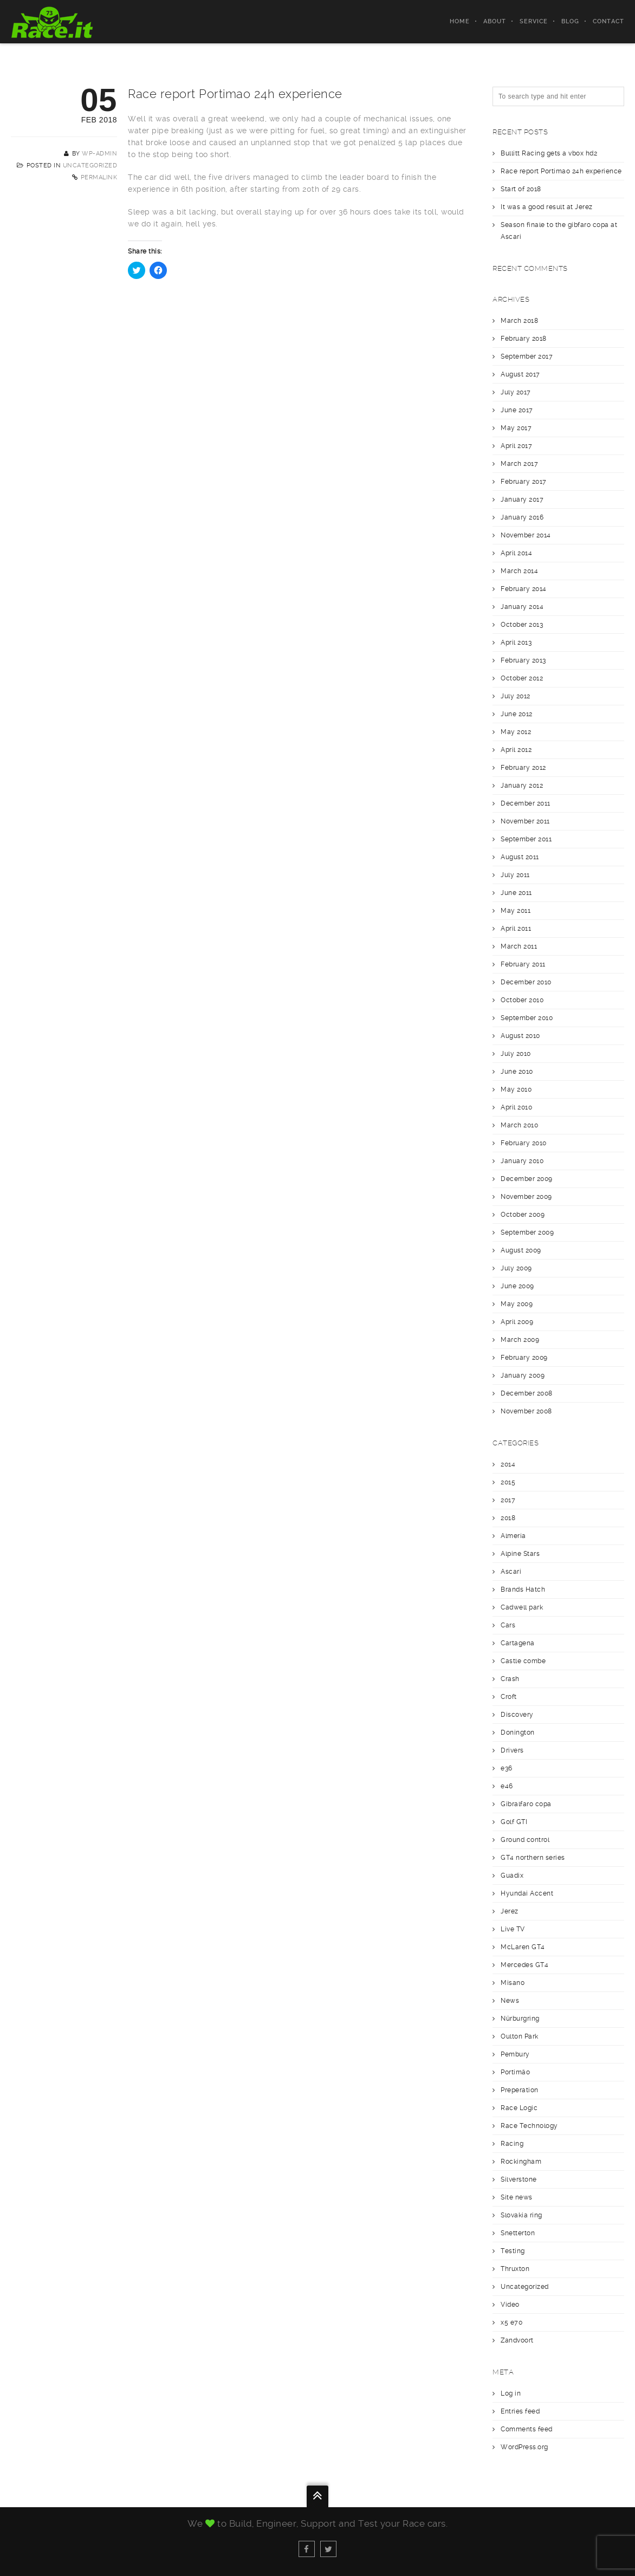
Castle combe (523, 1661)
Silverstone (519, 2179)
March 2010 (519, 1125)
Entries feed (520, 2411)
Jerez (510, 1911)
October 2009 (523, 1214)
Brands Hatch (523, 1589)
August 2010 (520, 1036)
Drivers (512, 1750)
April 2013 (516, 642)
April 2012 (516, 750)
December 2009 (527, 1179)
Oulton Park (520, 2036)
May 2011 (515, 910)
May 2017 (516, 428)
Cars (508, 1625)
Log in (511, 2393)
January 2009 (523, 1375)
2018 (508, 1518)
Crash (510, 1679)
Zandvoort (517, 2340)
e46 (507, 1786)
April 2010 (516, 1107)
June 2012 (517, 714)
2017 (508, 1500)
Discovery (517, 1714)
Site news (517, 2197)
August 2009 (521, 1250)
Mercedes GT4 (524, 1965)
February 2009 (524, 1357)
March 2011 (519, 946)
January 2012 (522, 785)
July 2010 (516, 1053)
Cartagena (518, 1643)
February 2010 (524, 1143)
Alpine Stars (520, 1554)
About (494, 21)
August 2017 (520, 374)
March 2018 (519, 321)
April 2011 (516, 928)
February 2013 (523, 660)
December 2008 (527, 1393)
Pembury (515, 2054)
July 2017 (516, 392)
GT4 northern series (533, 1857)
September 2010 (527, 1018)
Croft (509, 1697)
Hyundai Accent (527, 1893)
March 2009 (520, 1340)
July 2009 (516, 1268)
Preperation (520, 2090)
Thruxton (515, 2269)
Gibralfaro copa (526, 1804)
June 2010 (517, 1071)
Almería (513, 1536)
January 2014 (522, 607)
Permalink (99, 177)
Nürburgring (520, 2018)
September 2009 (527, 1232)
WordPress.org (524, 2447)
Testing (513, 2251)
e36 (507, 1768)
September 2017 (527, 356)
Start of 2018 (521, 189)
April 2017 (516, 446)
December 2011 (525, 803)
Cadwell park (522, 1607)
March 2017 (519, 464)
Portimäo (515, 2072)
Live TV (513, 1929)
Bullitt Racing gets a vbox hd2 (549, 153)
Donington (518, 1732)
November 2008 (526, 1411)
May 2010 (516, 1089)
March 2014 (519, 571)
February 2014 (524, 589)
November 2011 (525, 821)
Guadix (512, 1875)
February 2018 (524, 338)
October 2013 (522, 624)
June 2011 (516, 893)
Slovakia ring (521, 2215)
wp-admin (99, 153)
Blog (570, 21)
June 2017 (517, 410)
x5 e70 (511, 2322)
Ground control (525, 1840)
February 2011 (523, 964)
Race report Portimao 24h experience (561, 171)
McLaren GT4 (523, 1947)
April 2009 (517, 1322)
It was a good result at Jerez (547, 207)
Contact (608, 21)
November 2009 (526, 1197)
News (510, 2000)
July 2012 (515, 696)
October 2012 (522, 678)
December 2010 (526, 982)
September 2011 (526, 839)
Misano (512, 1983)
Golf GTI (514, 1822)
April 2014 (516, 553)
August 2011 (520, 857)
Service (534, 21)
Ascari (511, 1571)
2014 (508, 1464)
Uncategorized (90, 165)
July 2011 (515, 875)
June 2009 (517, 1286)
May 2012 (516, 732)
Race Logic (519, 2108)
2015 (508, 1482)
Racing (512, 2143)
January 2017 (522, 499)
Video (510, 2304)
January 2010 (522, 1161)
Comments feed (527, 2429)
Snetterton (518, 2233)
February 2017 (524, 481)
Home (460, 21)
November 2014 (526, 535)
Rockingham (521, 2161)
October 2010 (522, 1000)
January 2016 (522, 517)
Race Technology (529, 2126)
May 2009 (517, 1304)
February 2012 (523, 767)
